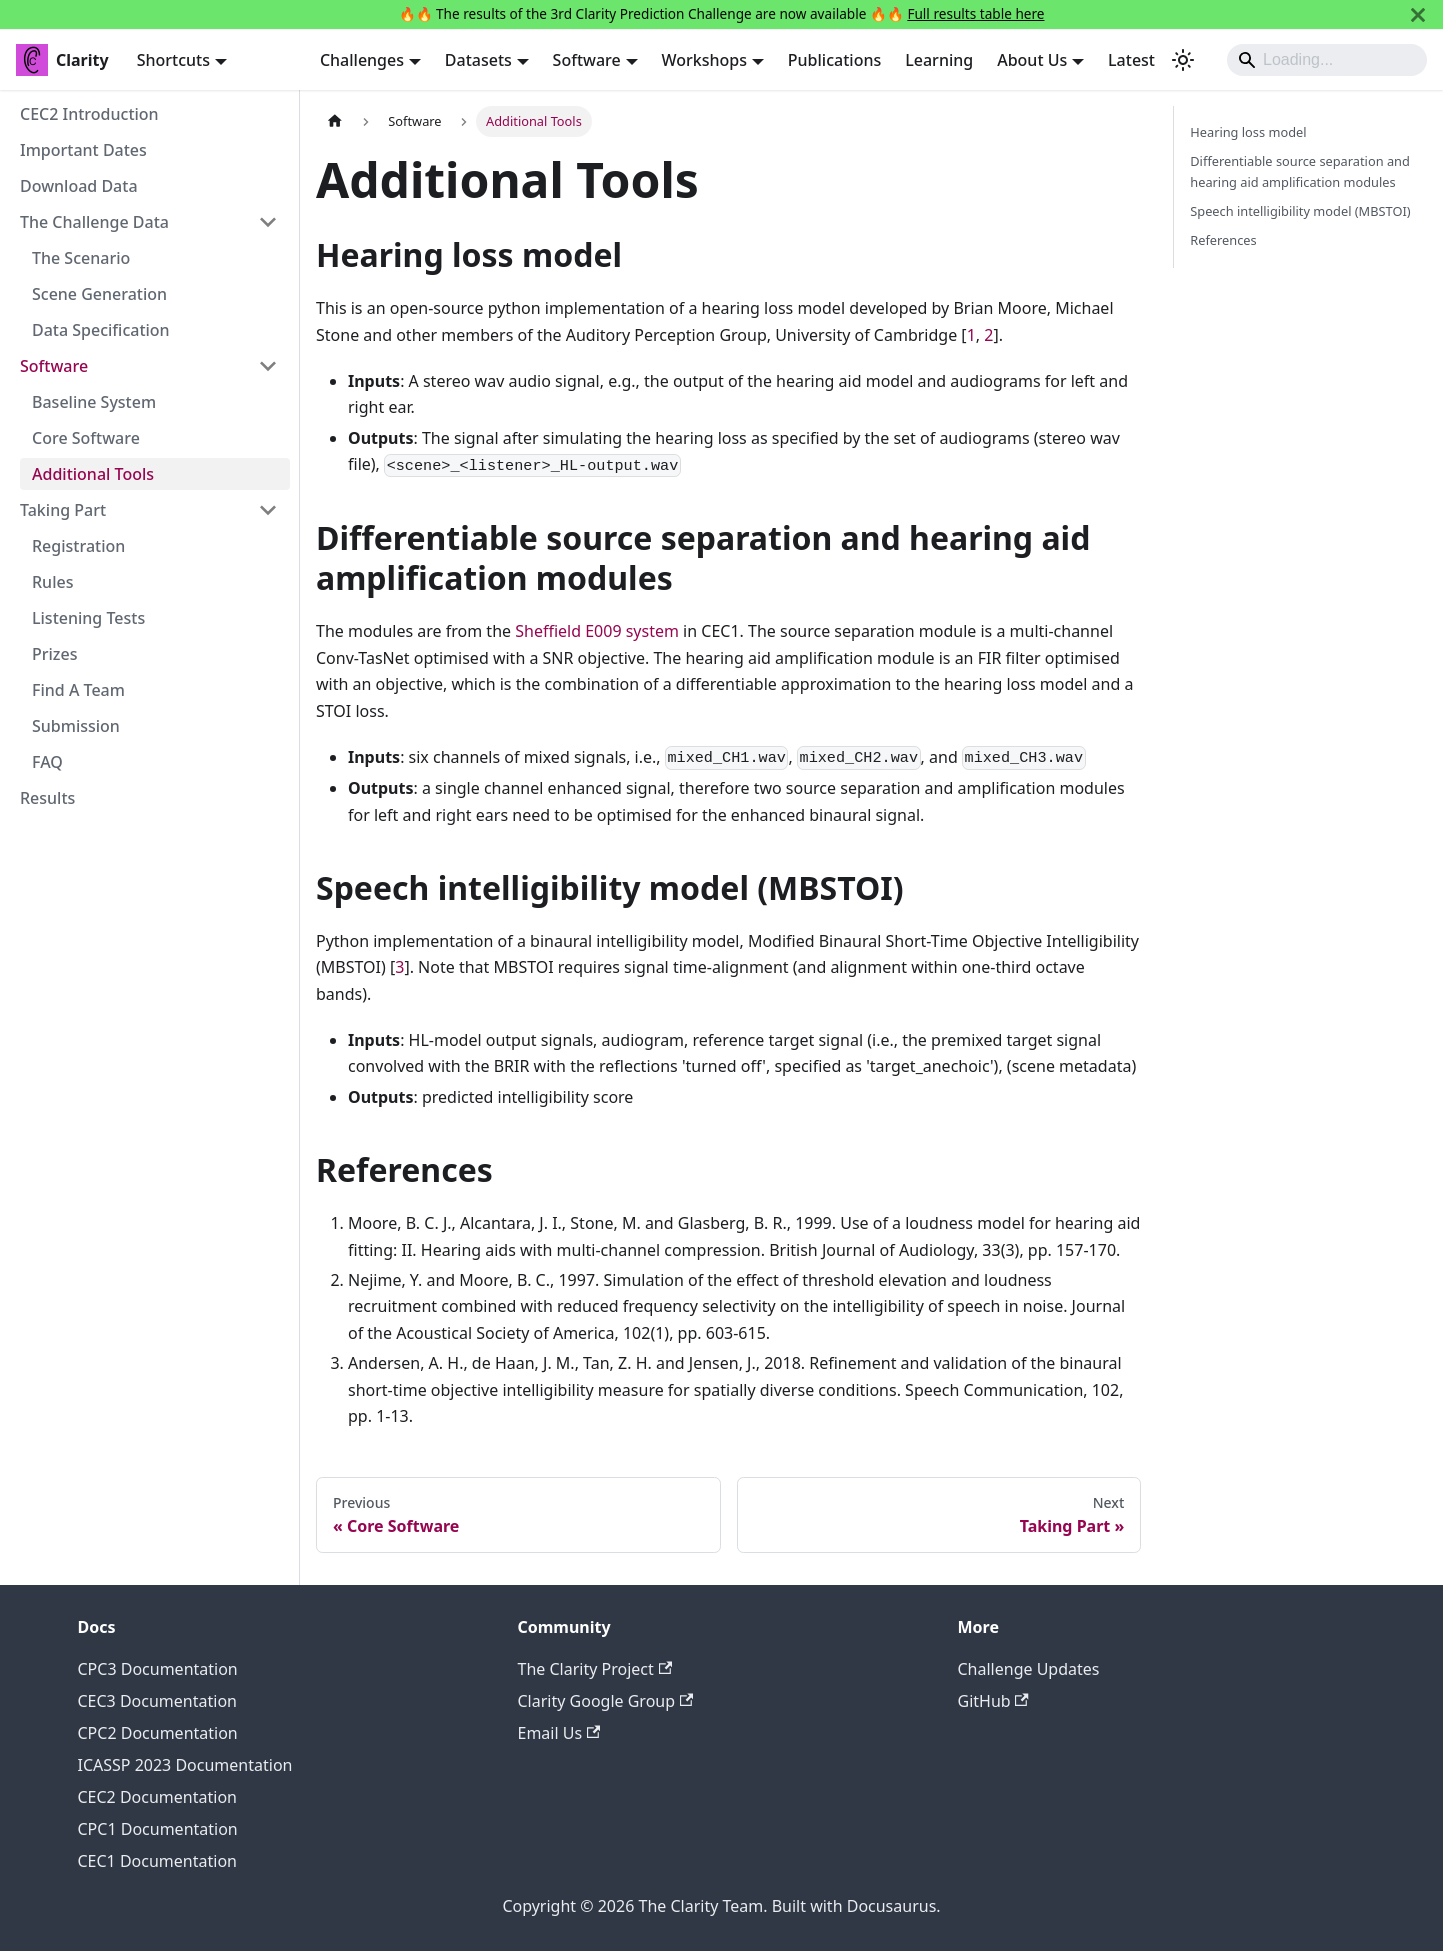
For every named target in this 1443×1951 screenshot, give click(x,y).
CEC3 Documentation (157, 1701)
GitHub (993, 1701)
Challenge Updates (1029, 1669)
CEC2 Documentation (157, 1797)
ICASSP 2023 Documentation (185, 1765)
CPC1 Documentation (158, 1829)
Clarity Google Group (606, 1701)
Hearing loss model (1248, 132)
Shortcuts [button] (173, 60)
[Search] (1327, 60)
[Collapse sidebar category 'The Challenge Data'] (268, 222)
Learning (939, 60)
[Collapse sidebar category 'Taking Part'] (268, 510)
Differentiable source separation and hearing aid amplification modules (1300, 171)
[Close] (1418, 14)
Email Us (559, 1733)
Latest (1131, 60)
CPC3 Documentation (158, 1669)
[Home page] (335, 121)
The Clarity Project (595, 1669)
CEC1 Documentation (157, 1861)
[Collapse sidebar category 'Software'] (268, 366)
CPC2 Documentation (158, 1733)
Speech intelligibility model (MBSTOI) (1300, 211)
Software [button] (587, 60)
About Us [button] (1032, 60)
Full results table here (975, 13)
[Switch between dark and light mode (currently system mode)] (1183, 60)
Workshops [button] (705, 60)
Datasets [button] (478, 60)
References (1223, 240)
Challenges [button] (362, 60)
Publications (834, 60)
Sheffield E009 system (597, 631)
